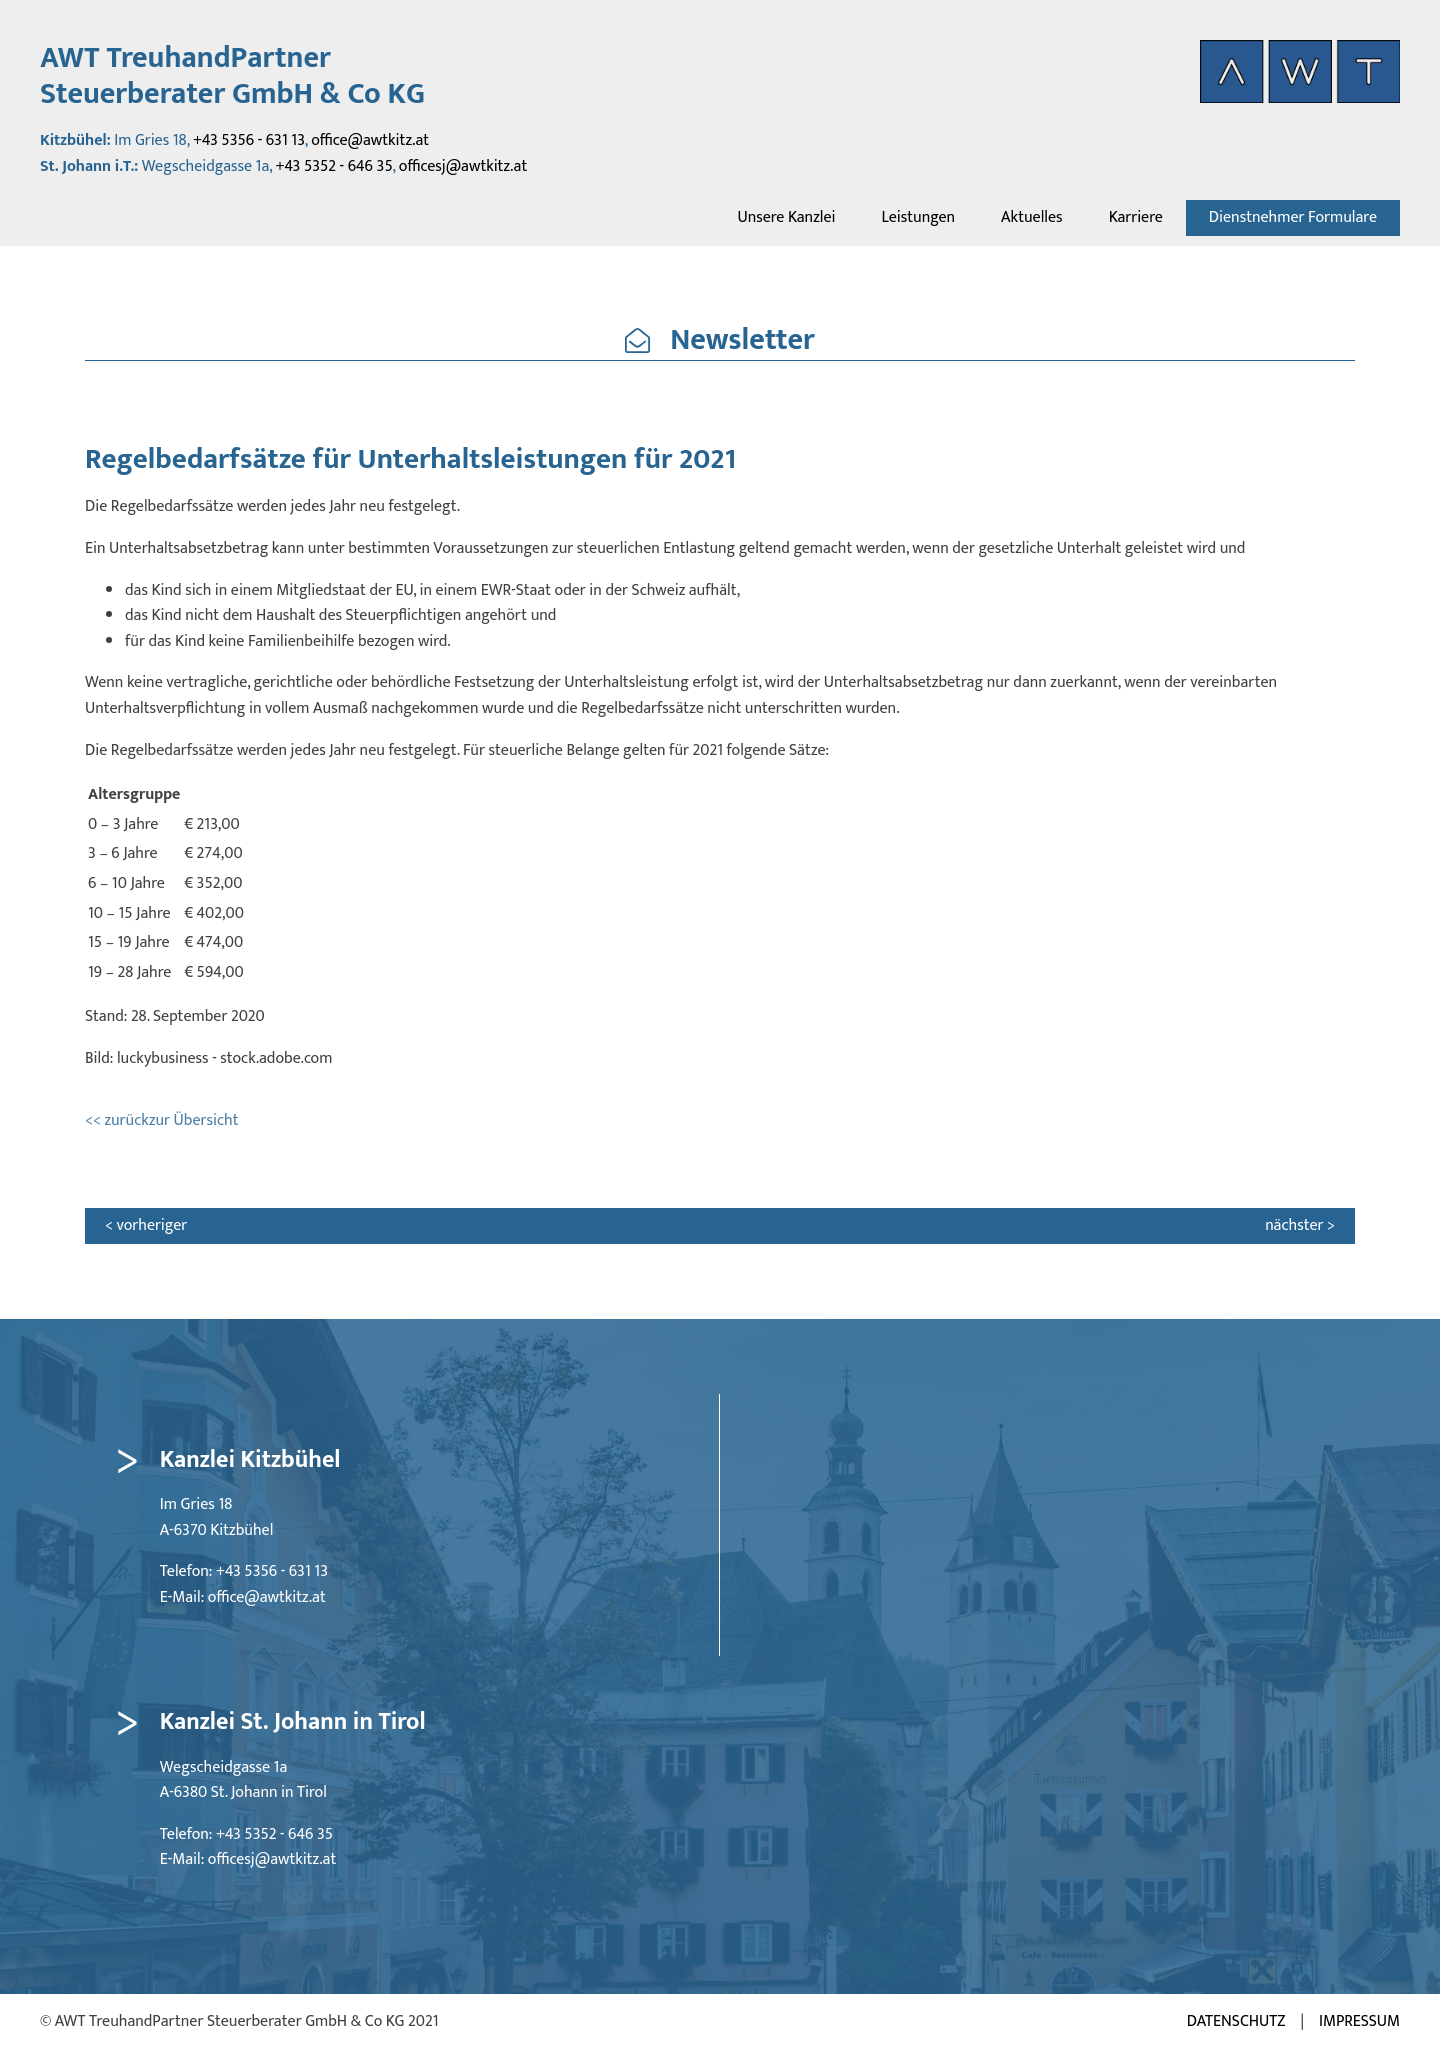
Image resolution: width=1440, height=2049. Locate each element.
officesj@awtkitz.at (463, 166)
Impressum (1359, 2022)
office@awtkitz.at (370, 140)
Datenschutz (1236, 2022)
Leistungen (918, 217)
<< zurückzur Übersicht (162, 1121)
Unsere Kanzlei (786, 217)
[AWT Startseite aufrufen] (1300, 71)
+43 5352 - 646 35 (334, 166)
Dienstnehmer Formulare (1293, 217)
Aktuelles (1032, 217)
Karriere (1136, 217)
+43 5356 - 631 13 (249, 140)
